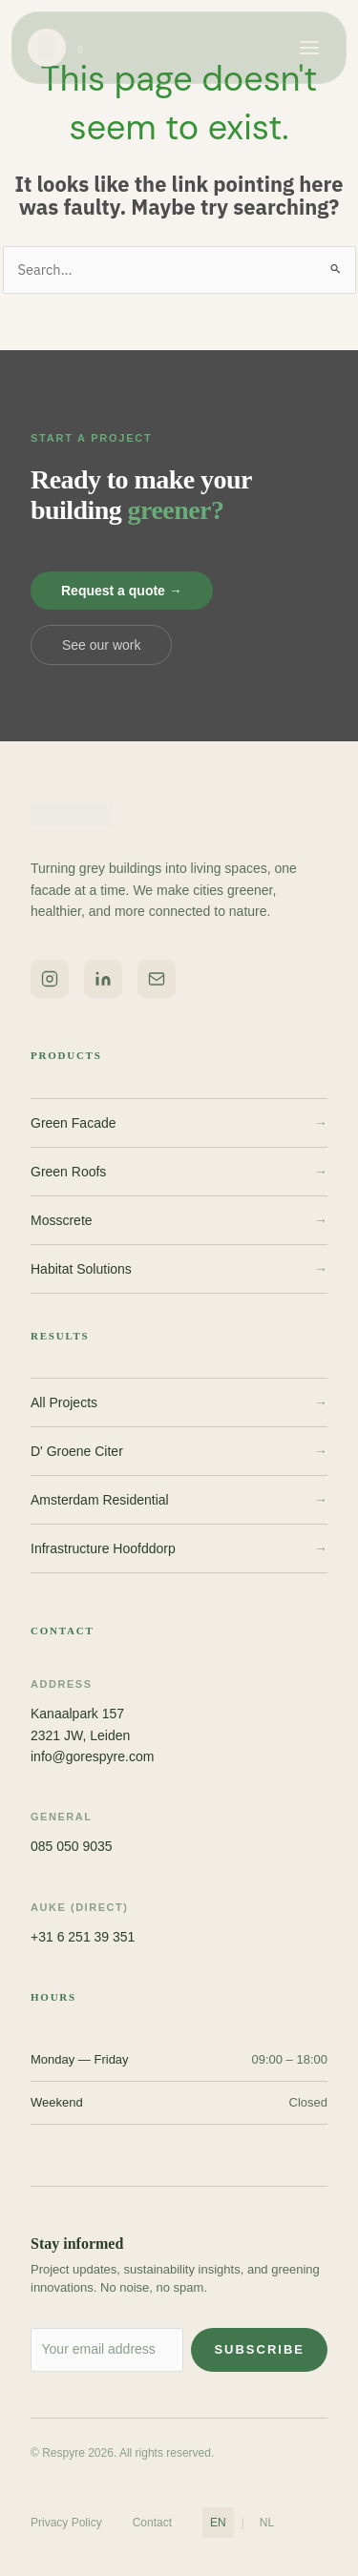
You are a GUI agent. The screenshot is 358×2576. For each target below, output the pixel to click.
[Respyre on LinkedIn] (103, 979)
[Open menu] (309, 48)
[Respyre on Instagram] (50, 979)
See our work (101, 645)
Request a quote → (121, 590)
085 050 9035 (72, 1846)
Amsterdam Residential (179, 1499)
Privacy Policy (66, 2522)
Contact (152, 2522)
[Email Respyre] (156, 979)
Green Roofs (179, 1171)
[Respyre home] (56, 48)
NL (267, 2522)
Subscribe (259, 2349)
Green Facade (179, 1122)
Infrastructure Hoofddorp (179, 1548)
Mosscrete (179, 1220)
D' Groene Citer (179, 1451)
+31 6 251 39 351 (83, 1936)
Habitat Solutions (179, 1268)
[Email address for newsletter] (107, 2350)
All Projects (179, 1402)
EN (218, 2522)
